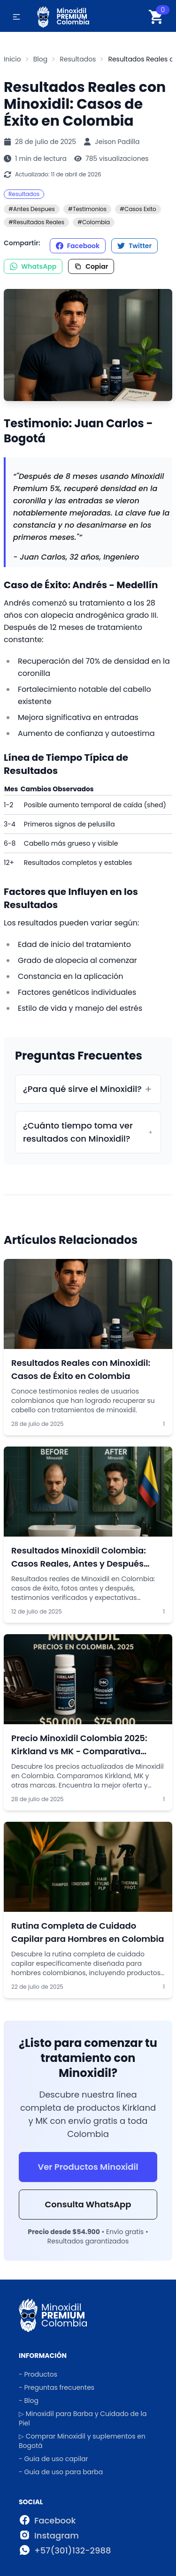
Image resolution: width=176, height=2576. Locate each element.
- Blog (28, 2400)
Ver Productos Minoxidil (88, 2167)
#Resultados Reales (36, 222)
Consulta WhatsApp (88, 2204)
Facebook (78, 245)
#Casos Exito (138, 209)
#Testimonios (87, 209)
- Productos (38, 2374)
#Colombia (93, 222)
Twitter (134, 245)
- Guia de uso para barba (61, 2472)
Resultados (23, 194)
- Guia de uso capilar (53, 2458)
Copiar (91, 266)
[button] (16, 17)
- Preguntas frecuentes (56, 2387)
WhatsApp (33, 266)
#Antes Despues (31, 209)
